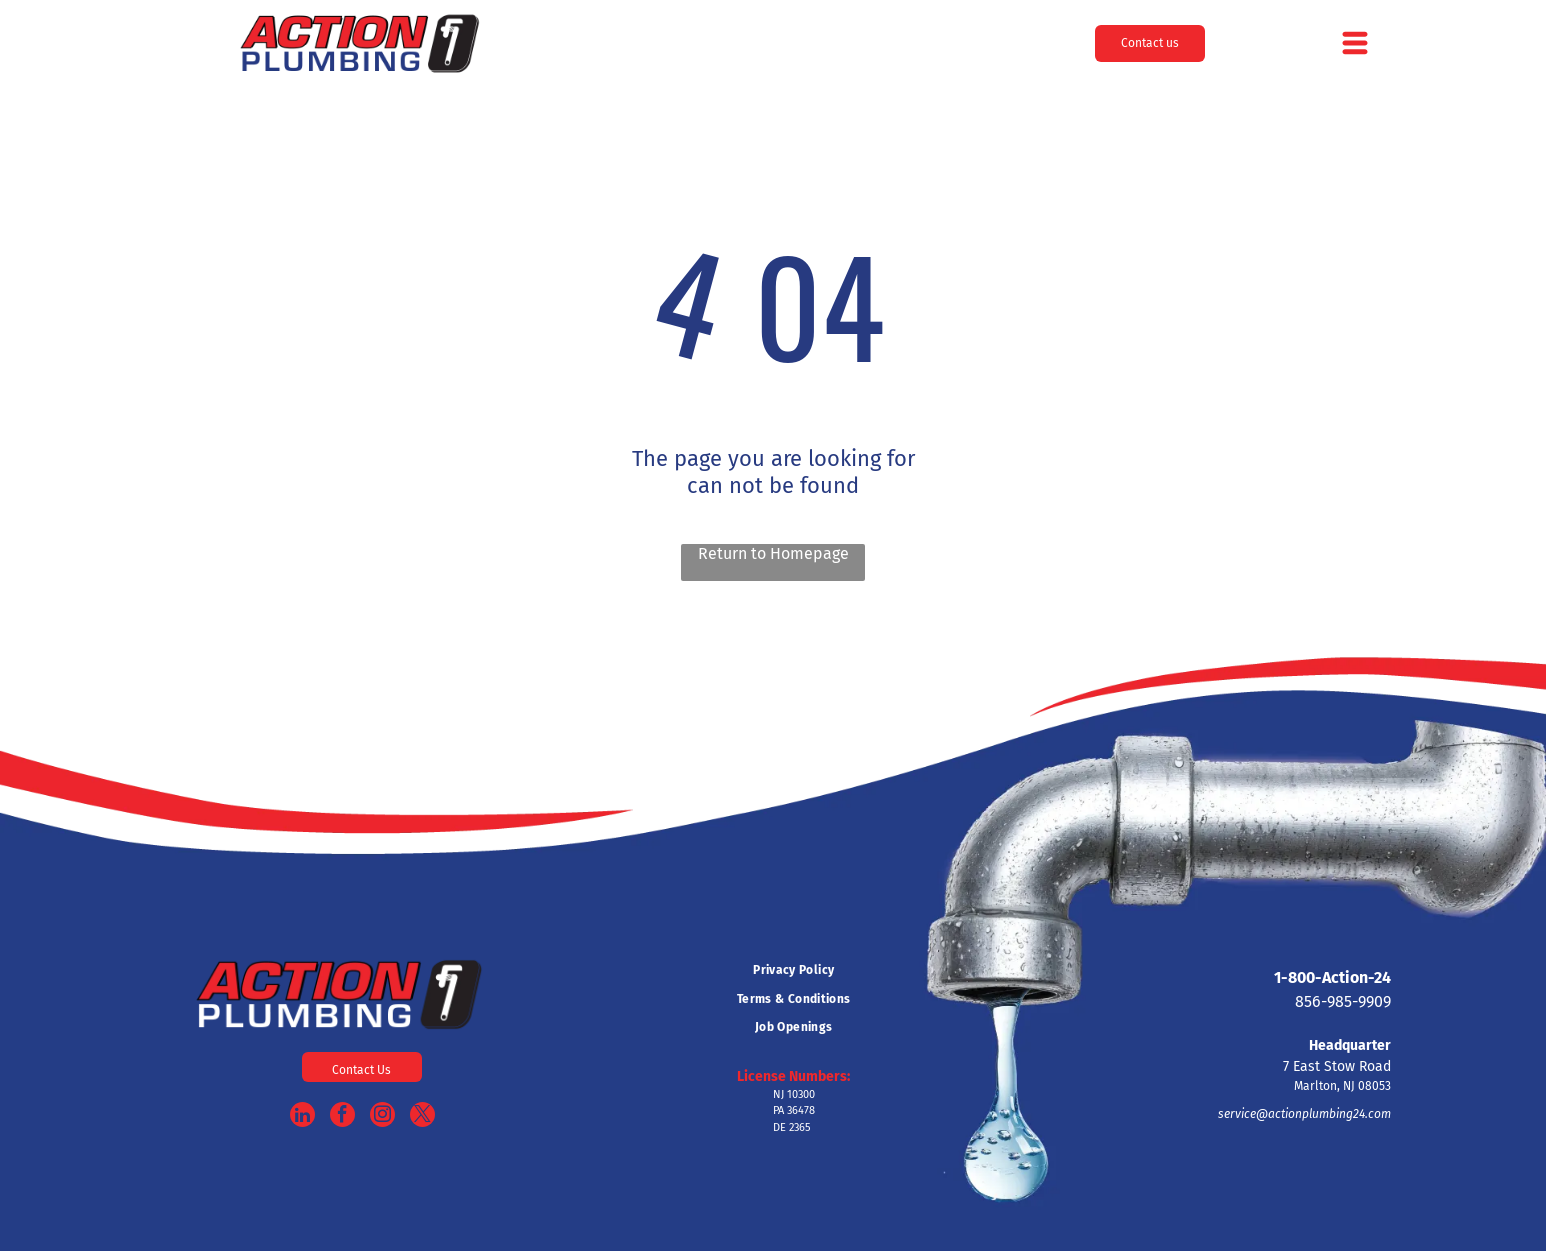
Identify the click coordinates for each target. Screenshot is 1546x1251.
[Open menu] (1355, 43)
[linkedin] (302, 1117)
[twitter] (422, 1117)
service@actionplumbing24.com (1304, 1114)
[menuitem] (793, 969)
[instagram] (382, 1117)
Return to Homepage (773, 553)
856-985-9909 (1343, 1001)
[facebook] (342, 1117)
